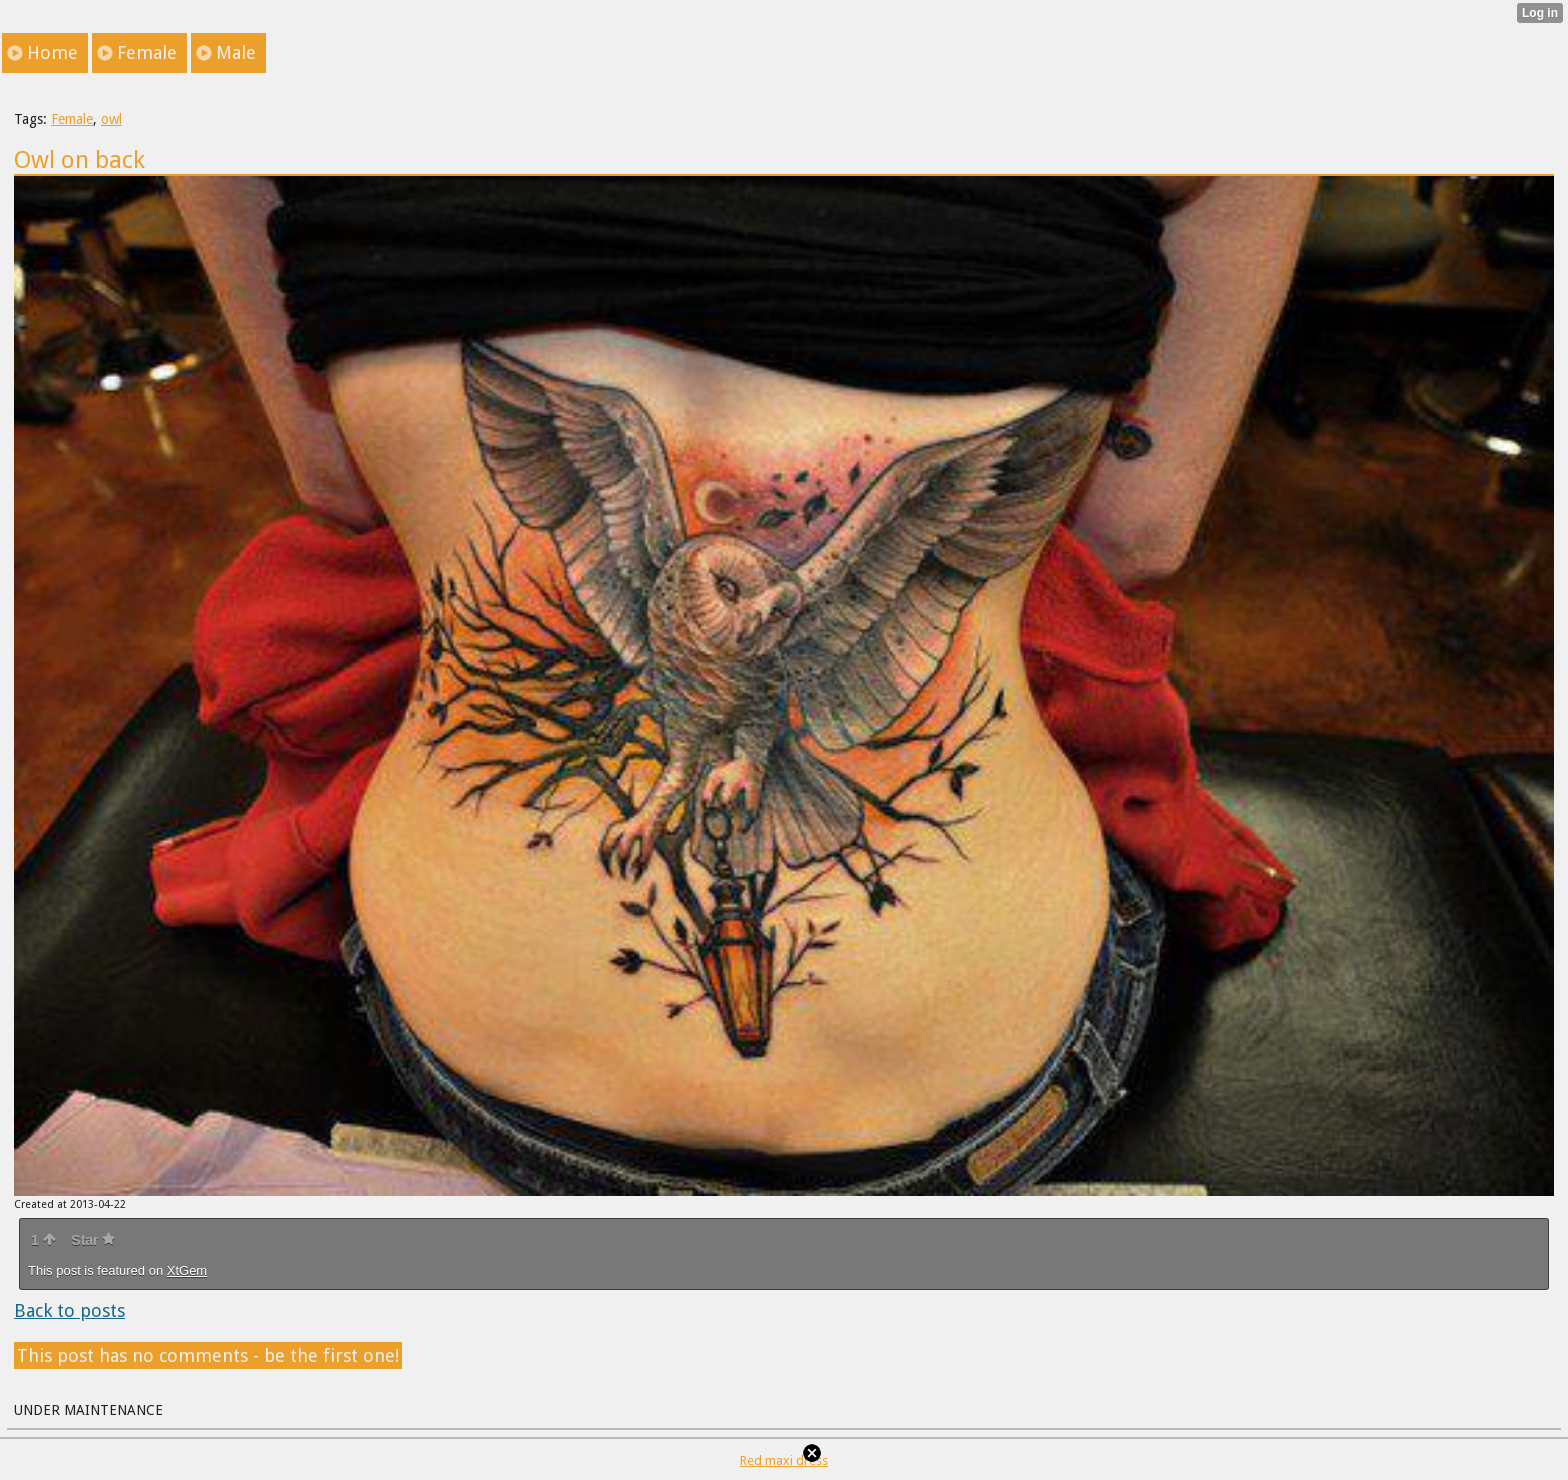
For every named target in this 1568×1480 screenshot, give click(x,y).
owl (111, 119)
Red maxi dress (784, 1460)
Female (72, 119)
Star (93, 1240)
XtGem (187, 1270)
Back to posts (69, 1310)
